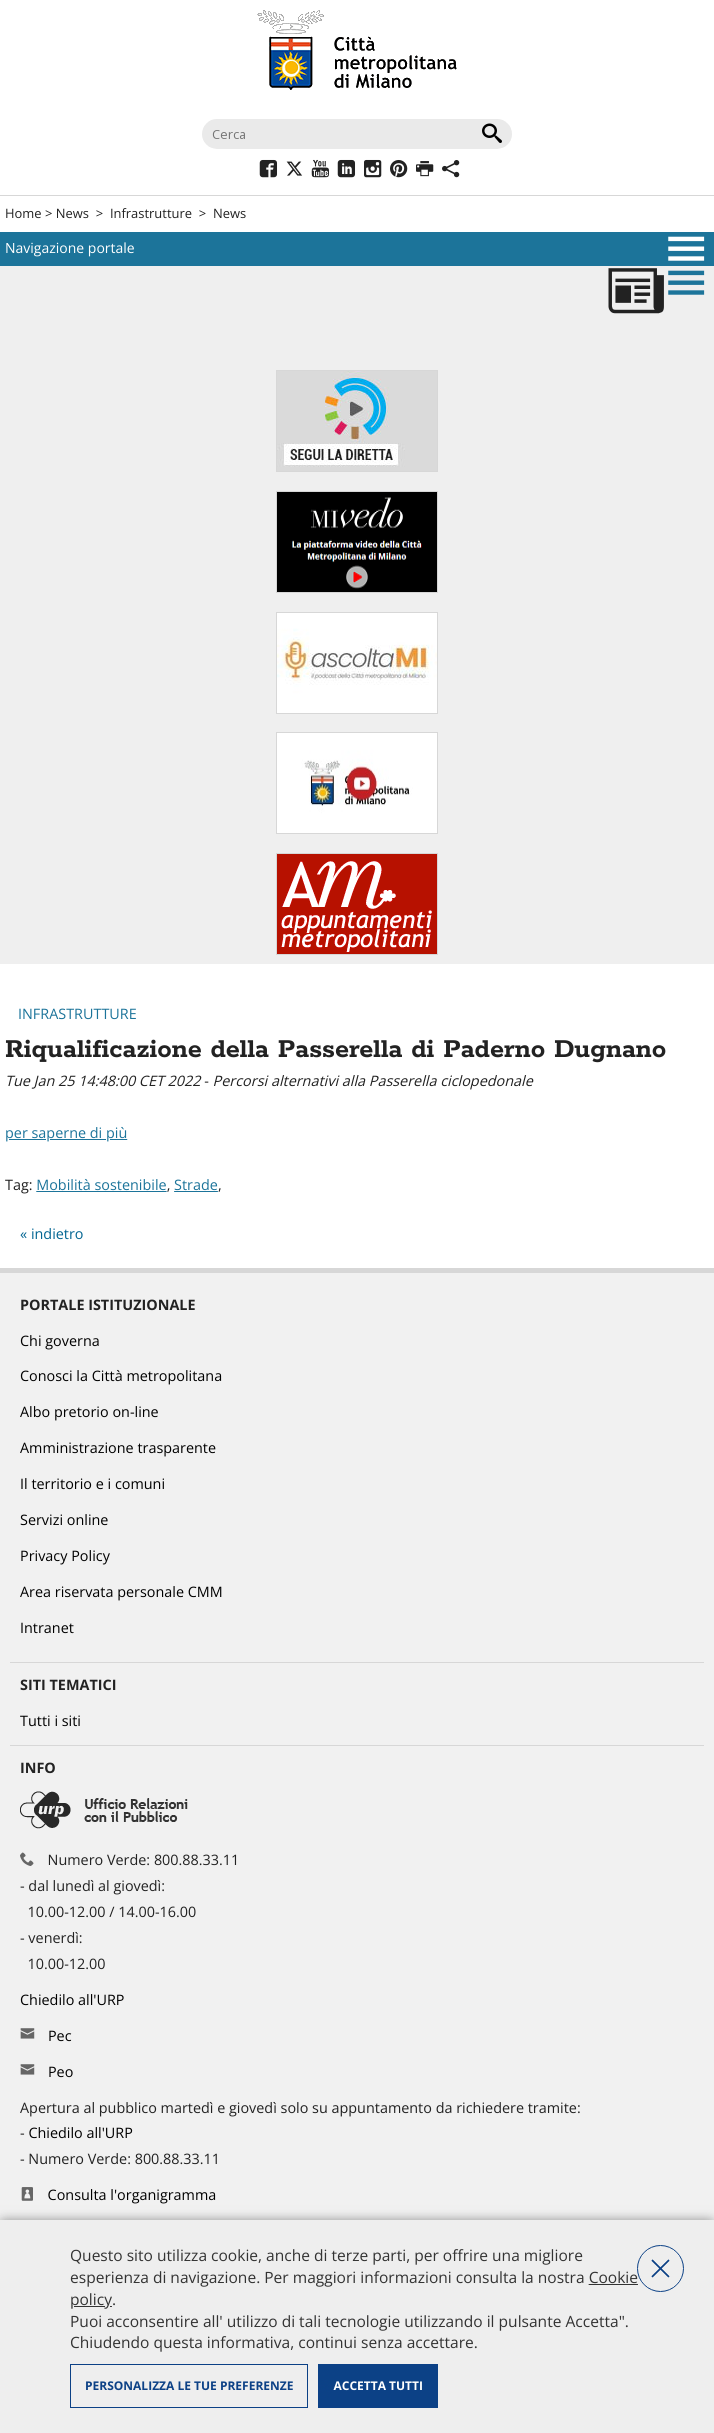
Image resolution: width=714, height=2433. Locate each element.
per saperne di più (66, 1133)
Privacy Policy (65, 1556)
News (72, 213)
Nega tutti (660, 2268)
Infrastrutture (151, 213)
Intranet (47, 1628)
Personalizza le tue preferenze (189, 2385)
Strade (196, 1185)
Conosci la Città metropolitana (121, 1376)
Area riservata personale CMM (121, 1592)
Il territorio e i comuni (92, 1484)
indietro (57, 1234)
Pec (60, 2036)
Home (23, 213)
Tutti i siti (50, 1721)
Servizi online (64, 1520)
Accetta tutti (377, 2385)
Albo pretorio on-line (89, 1412)
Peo (60, 2072)
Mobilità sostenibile (101, 1185)
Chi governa (60, 1341)
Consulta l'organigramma (132, 2195)
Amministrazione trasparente (118, 1448)
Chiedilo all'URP (74, 2000)
